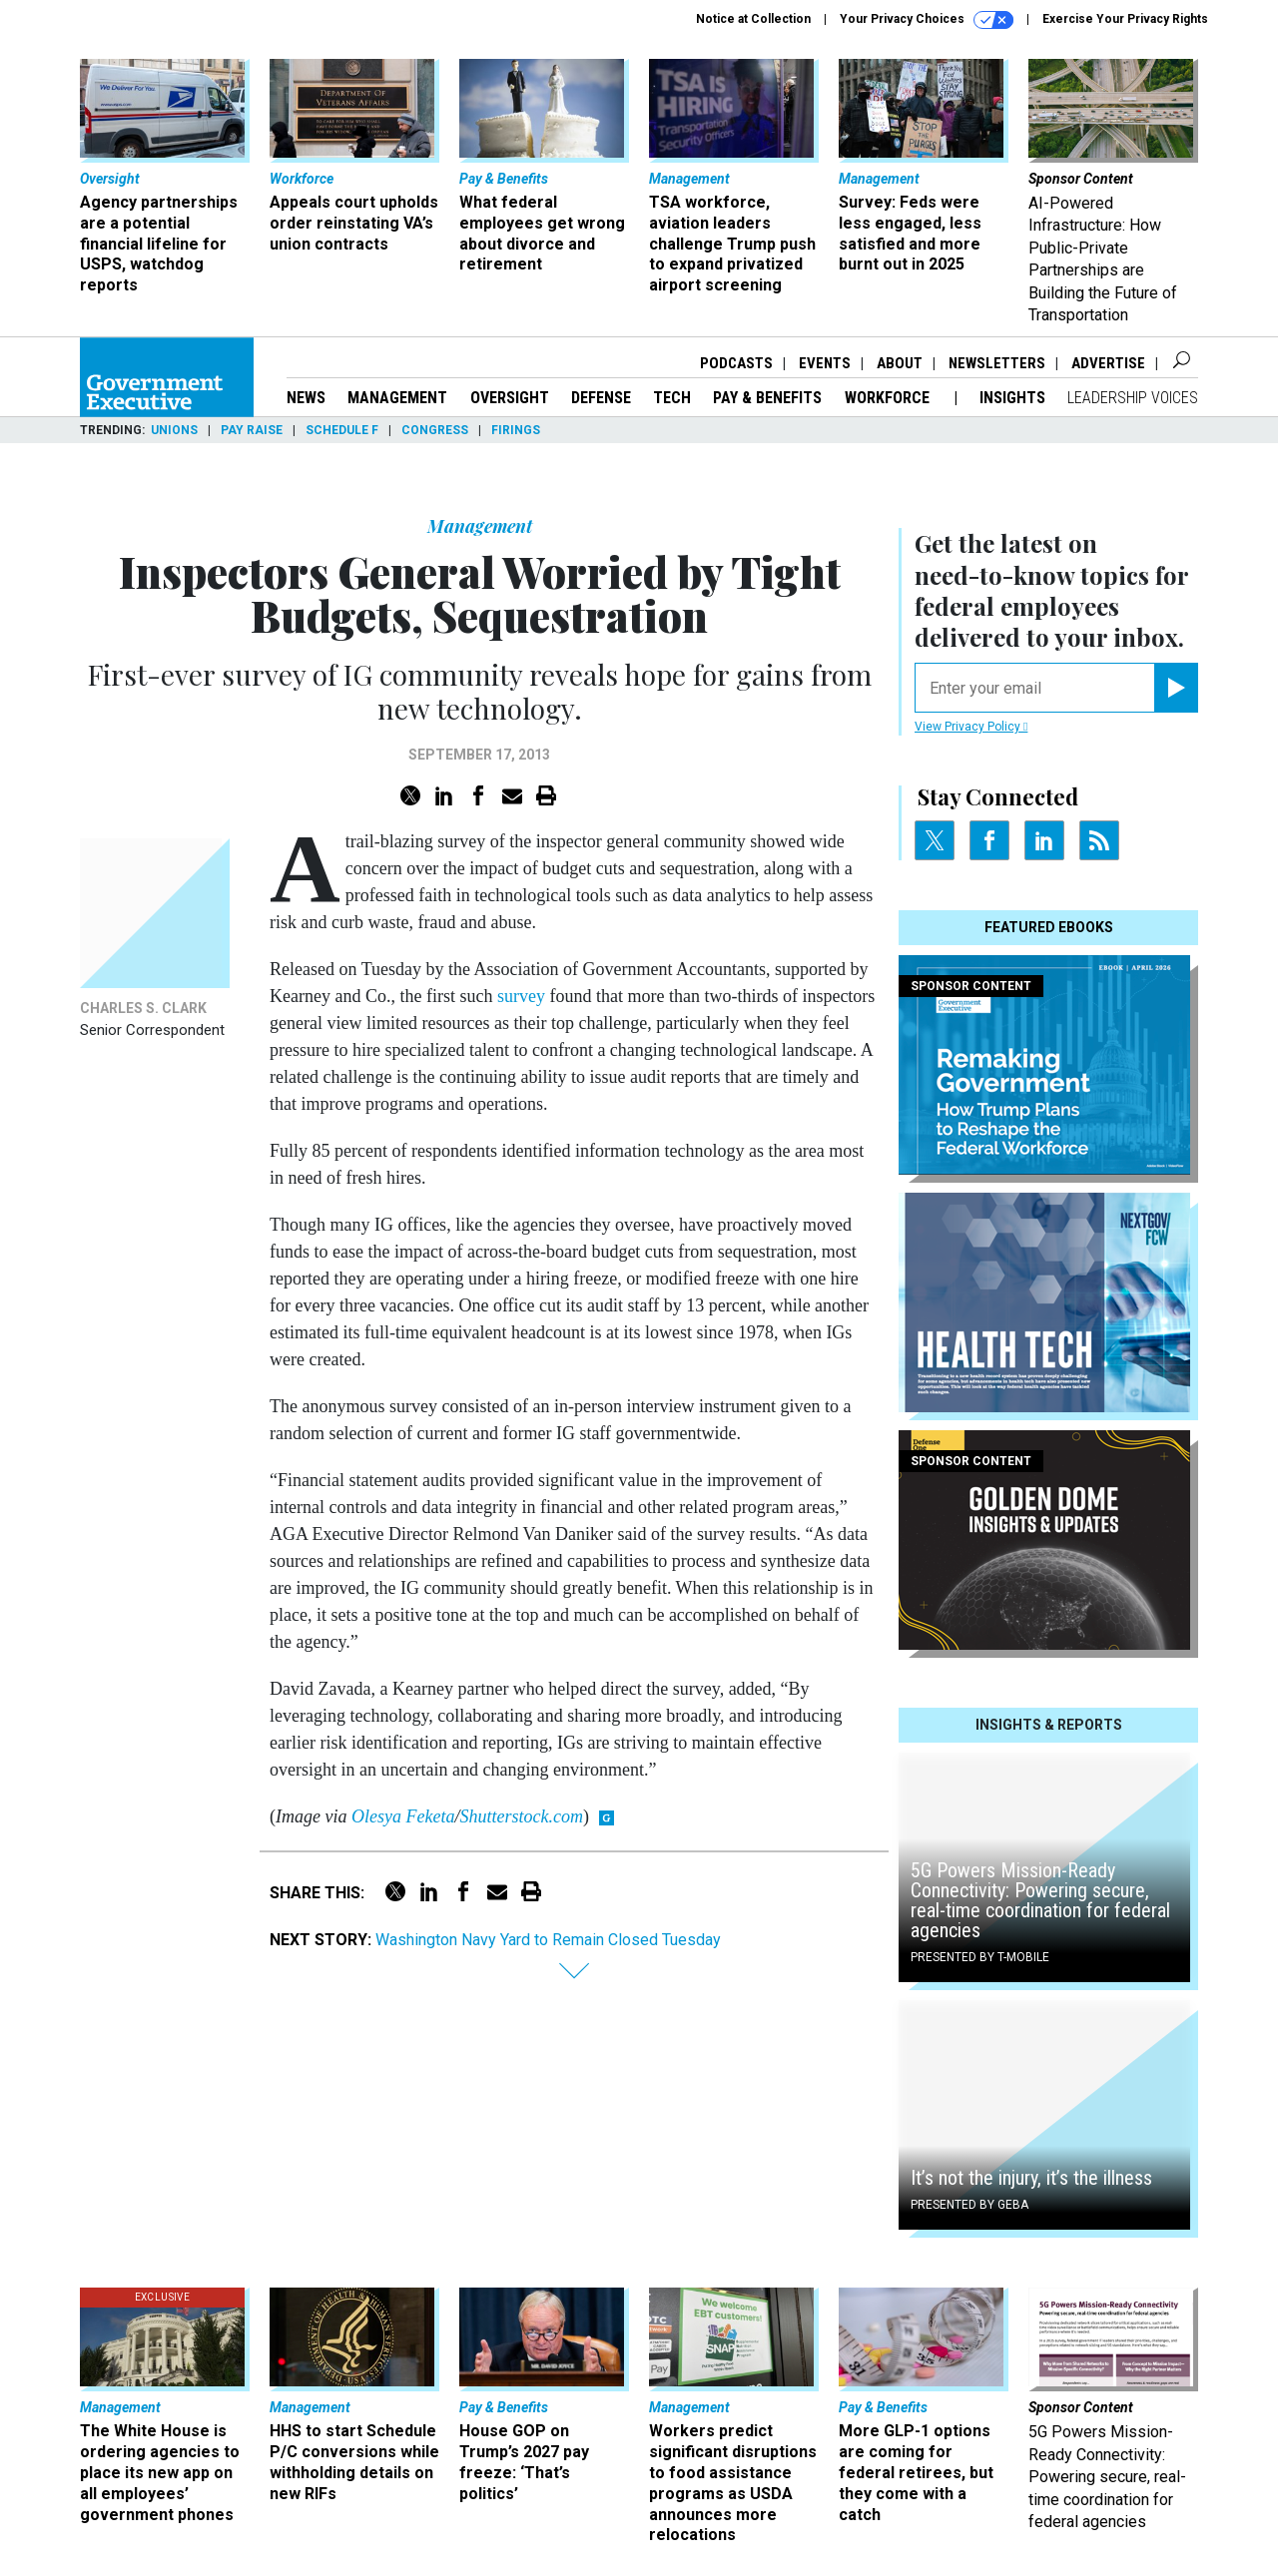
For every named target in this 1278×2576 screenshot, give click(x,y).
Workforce (889, 397)
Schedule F (342, 430)
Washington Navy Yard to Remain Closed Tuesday (548, 1939)
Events (825, 363)
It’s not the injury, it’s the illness (1031, 2178)
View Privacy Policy (971, 727)
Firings (515, 430)
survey (521, 996)
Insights (1012, 397)
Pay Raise (252, 430)
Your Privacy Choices (926, 20)
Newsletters (997, 363)
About (900, 363)
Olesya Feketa (402, 1816)
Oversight (509, 397)
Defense (601, 397)
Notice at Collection (753, 19)
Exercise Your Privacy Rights (1125, 19)
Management (397, 397)
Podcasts (736, 363)
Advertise (1108, 363)
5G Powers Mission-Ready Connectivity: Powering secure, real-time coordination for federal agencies (1040, 1900)
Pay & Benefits (767, 397)
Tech (672, 397)
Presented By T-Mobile (980, 1957)
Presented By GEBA (969, 2205)
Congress (434, 430)
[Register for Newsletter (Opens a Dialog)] (1175, 688)
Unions (174, 430)
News (306, 397)
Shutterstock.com (520, 1816)
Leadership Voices (1132, 397)
